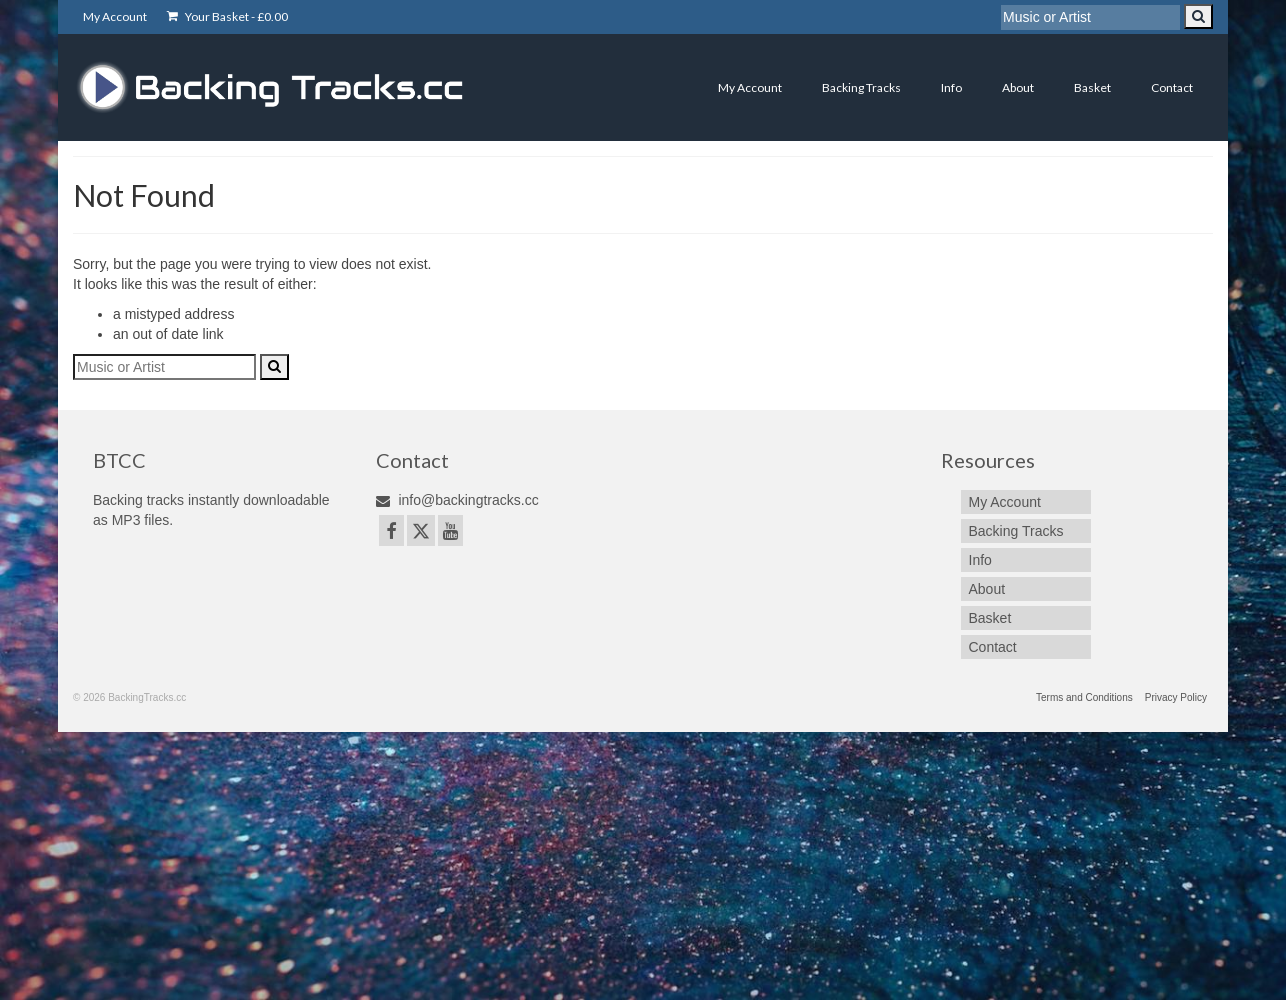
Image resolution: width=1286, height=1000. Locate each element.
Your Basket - (227, 16)
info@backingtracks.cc (457, 500)
